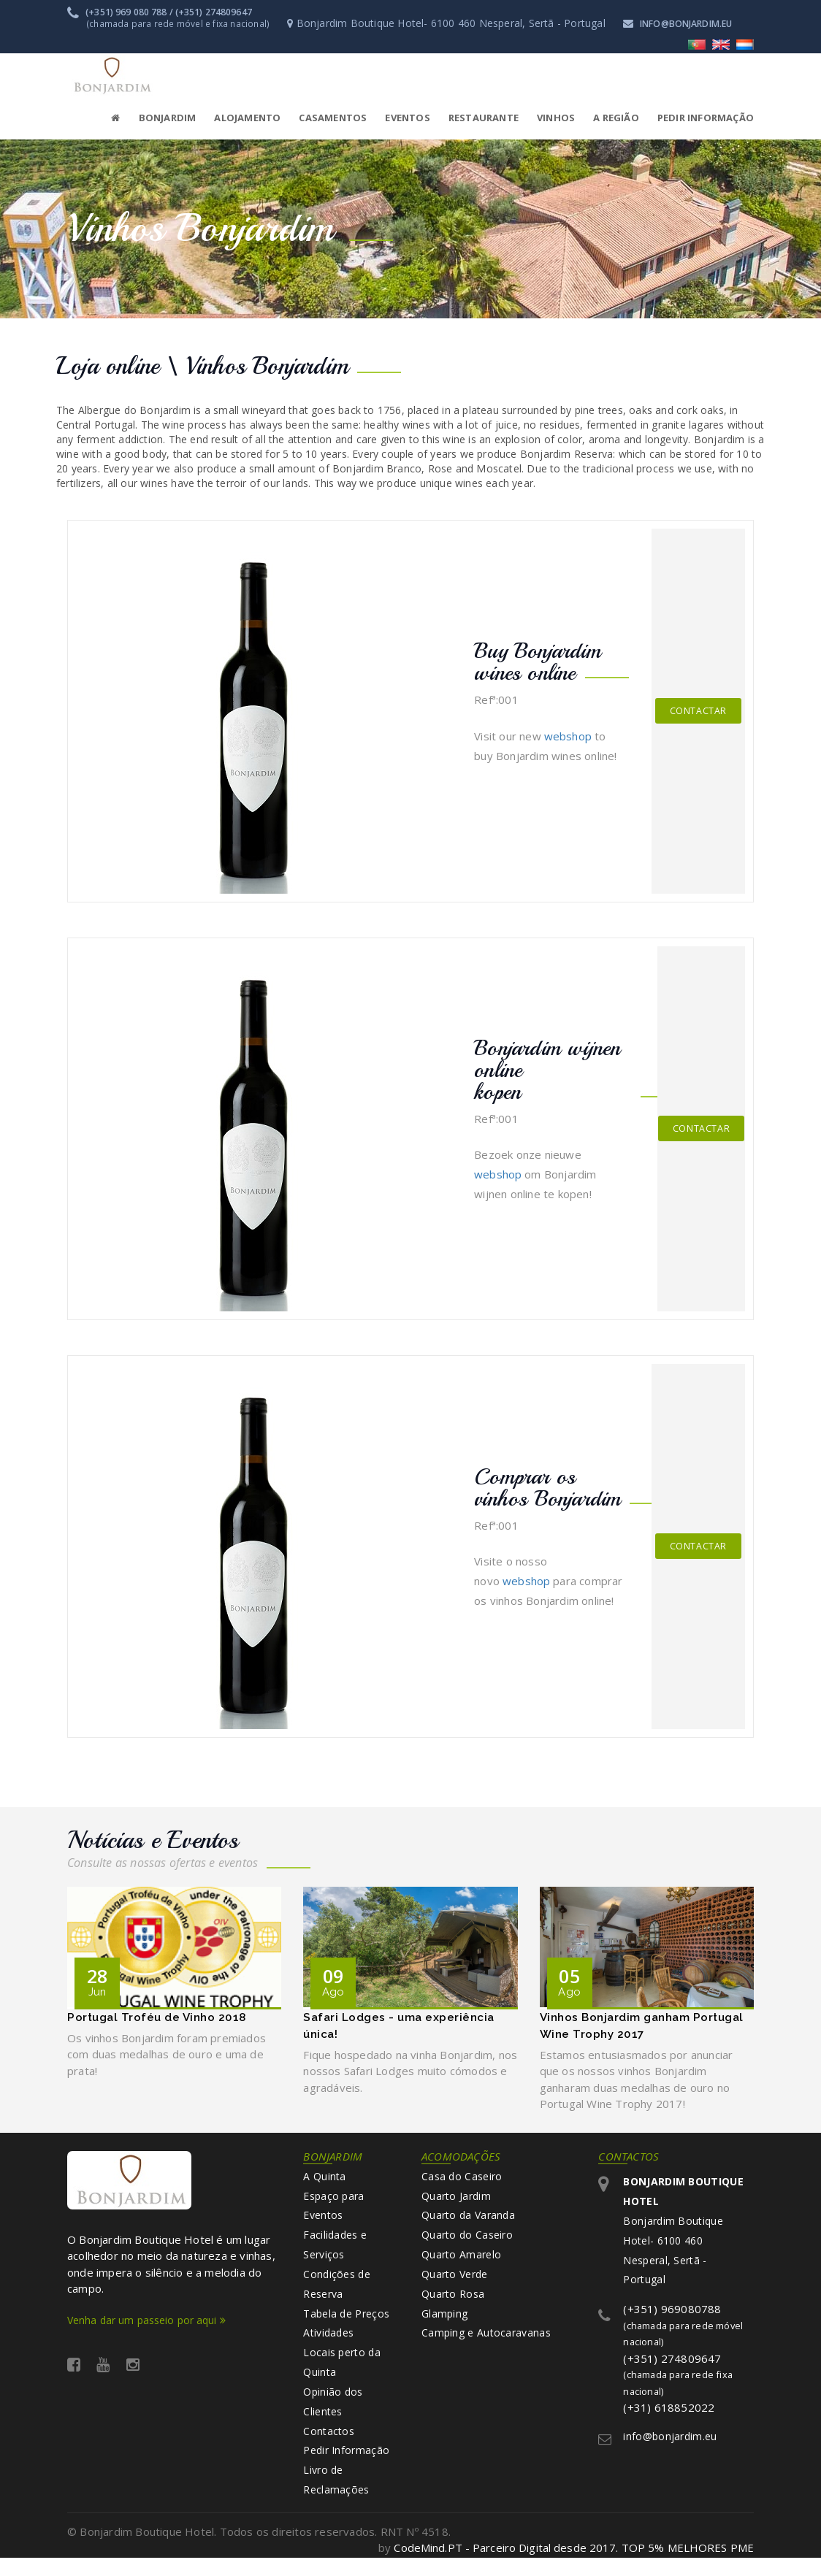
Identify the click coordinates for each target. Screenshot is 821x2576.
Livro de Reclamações (336, 2497)
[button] (238, 116)
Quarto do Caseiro (467, 2242)
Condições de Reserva (336, 2293)
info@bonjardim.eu (683, 23)
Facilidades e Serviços (335, 2252)
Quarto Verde (454, 2283)
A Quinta (324, 2181)
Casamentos (333, 116)
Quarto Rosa (452, 2303)
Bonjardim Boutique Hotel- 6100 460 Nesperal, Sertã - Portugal (683, 2237)
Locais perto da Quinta (342, 2375)
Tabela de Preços (346, 2324)
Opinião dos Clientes (332, 2416)
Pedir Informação (346, 2467)
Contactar (698, 710)
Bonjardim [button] (167, 116)
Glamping (444, 2324)
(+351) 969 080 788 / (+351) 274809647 (161, 11)
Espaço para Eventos (333, 2211)
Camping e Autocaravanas (486, 2344)
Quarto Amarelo (461, 2262)
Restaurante (483, 116)
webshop (568, 735)
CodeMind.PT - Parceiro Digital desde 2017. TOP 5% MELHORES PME (572, 2565)
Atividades (328, 2344)
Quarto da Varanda (468, 2221)
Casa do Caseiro (462, 2181)
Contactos (328, 2446)
